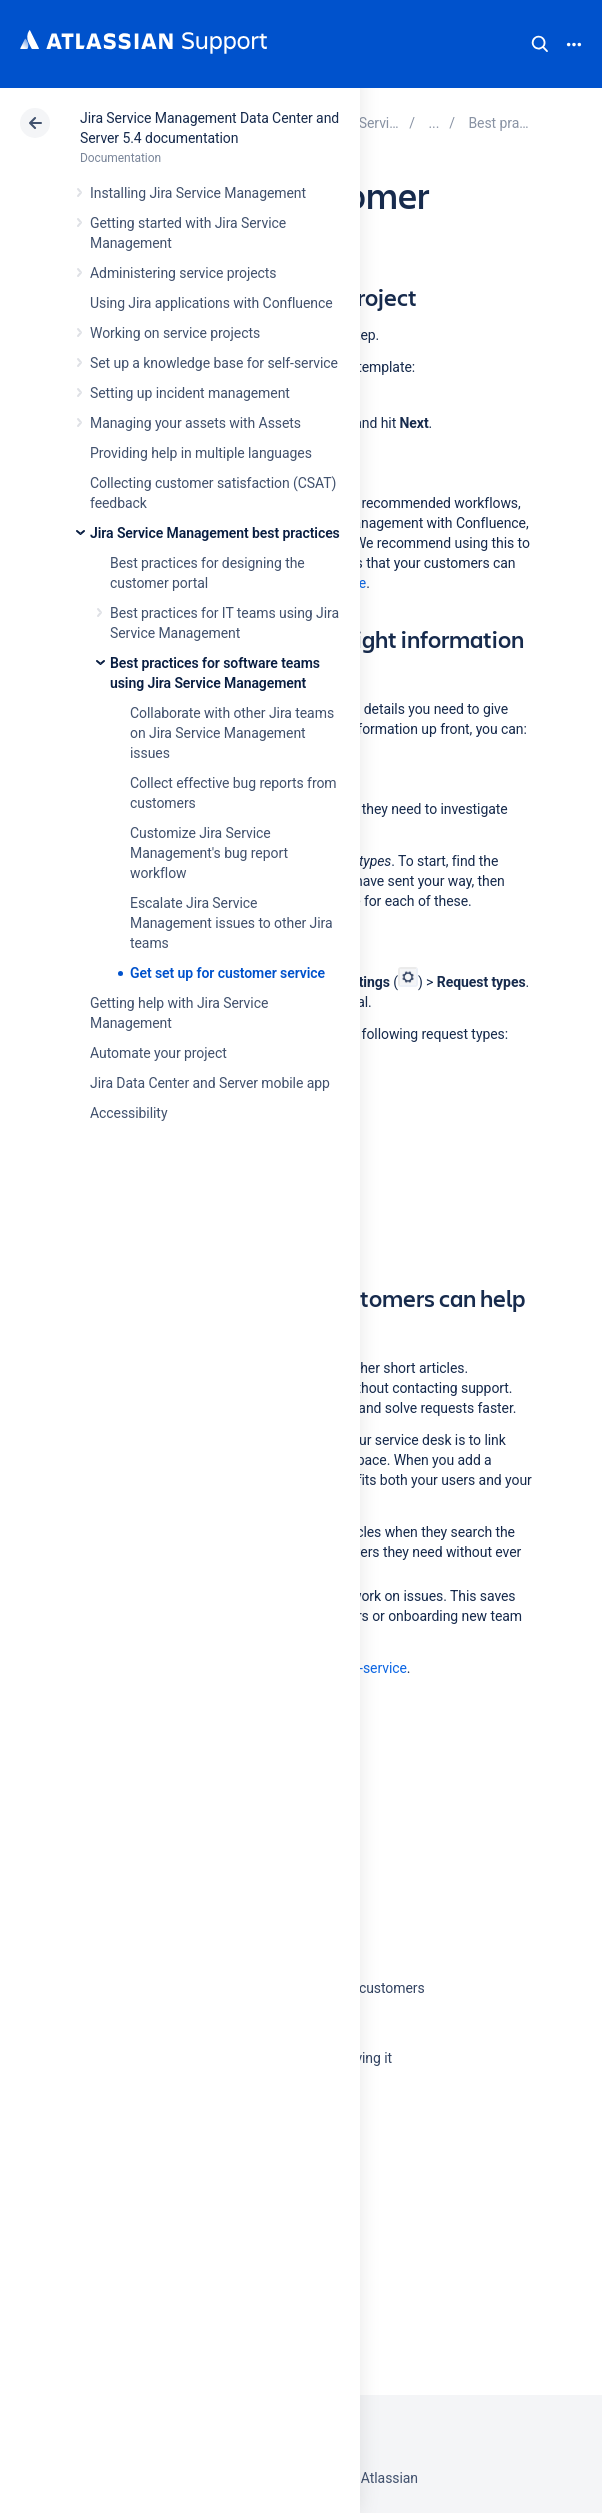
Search (540, 44)
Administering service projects (183, 273)
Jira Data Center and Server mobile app (210, 1083)
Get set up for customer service (227, 973)
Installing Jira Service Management (198, 193)
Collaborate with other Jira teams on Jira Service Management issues (232, 733)
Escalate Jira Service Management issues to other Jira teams (231, 923)
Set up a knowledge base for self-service (214, 363)
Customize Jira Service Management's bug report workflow (209, 853)
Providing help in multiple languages (201, 453)
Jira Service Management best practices (215, 533)
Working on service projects (175, 333)
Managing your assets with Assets (195, 423)
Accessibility (128, 1113)
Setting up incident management (190, 393)
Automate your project (158, 1053)
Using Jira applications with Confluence (211, 303)
